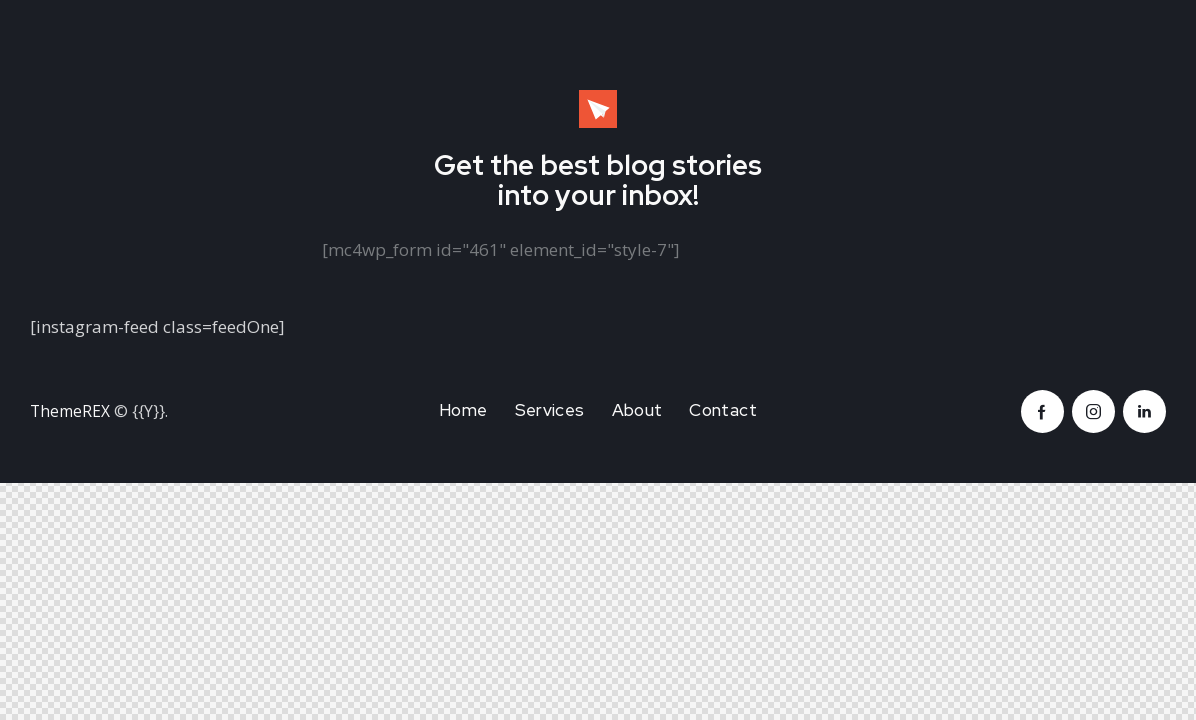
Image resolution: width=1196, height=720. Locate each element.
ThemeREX (70, 411)
